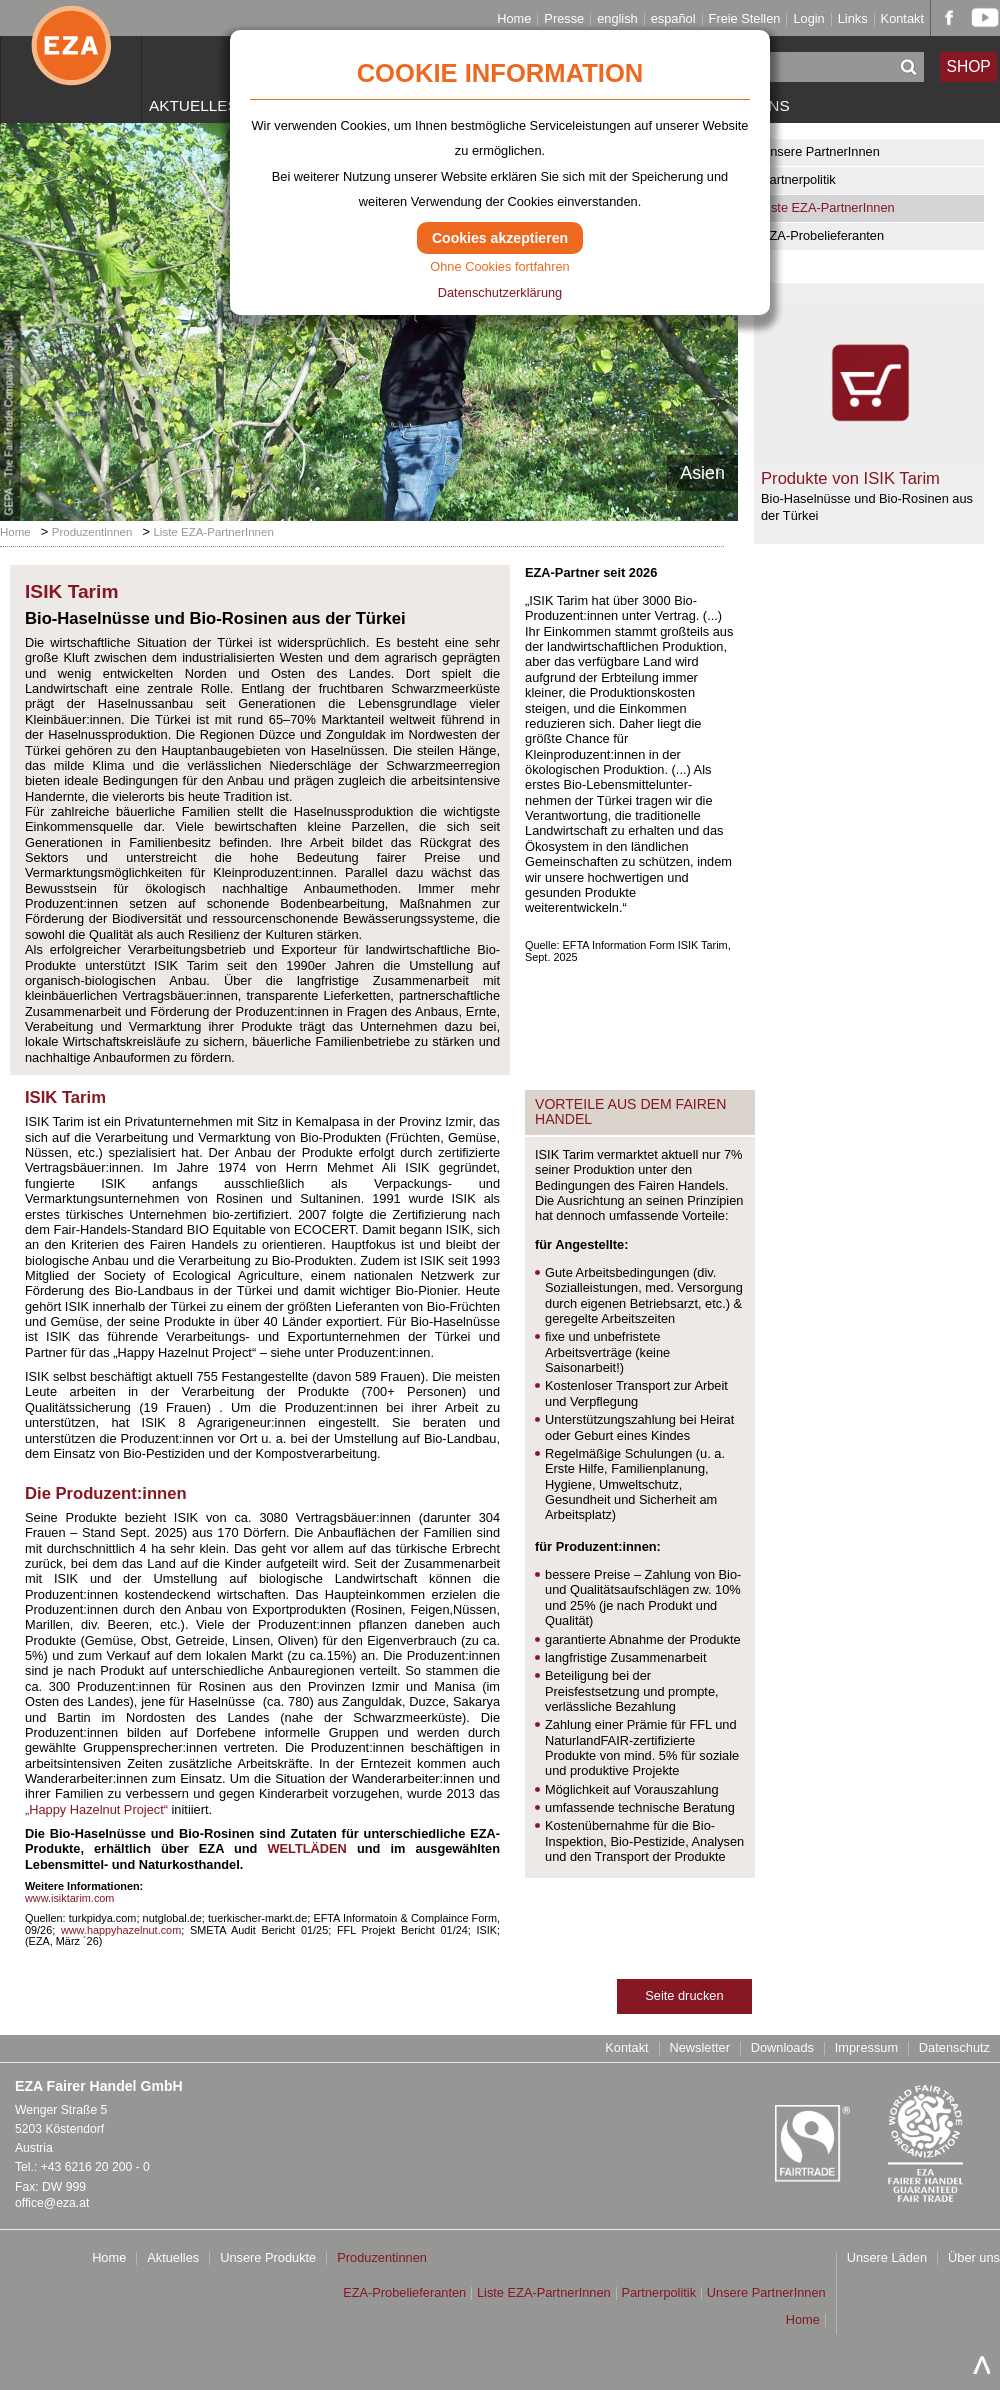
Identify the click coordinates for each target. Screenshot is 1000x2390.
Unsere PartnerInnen (820, 151)
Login (808, 19)
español (673, 19)
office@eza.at (52, 2203)
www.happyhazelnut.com (121, 1930)
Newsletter (699, 2048)
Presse (564, 19)
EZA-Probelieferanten (822, 235)
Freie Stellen (745, 19)
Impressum (866, 2048)
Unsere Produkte (268, 2258)
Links (853, 19)
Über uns (974, 2258)
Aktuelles (193, 105)
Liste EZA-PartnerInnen (828, 207)
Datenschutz (954, 2048)
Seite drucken (684, 1995)
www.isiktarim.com (69, 1898)
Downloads (782, 2048)
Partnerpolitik (798, 179)
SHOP (969, 66)
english (617, 19)
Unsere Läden (887, 2258)
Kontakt (902, 19)
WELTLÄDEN (306, 1848)
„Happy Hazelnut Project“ (96, 1809)
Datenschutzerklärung (500, 292)
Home (514, 19)
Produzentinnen (92, 532)
